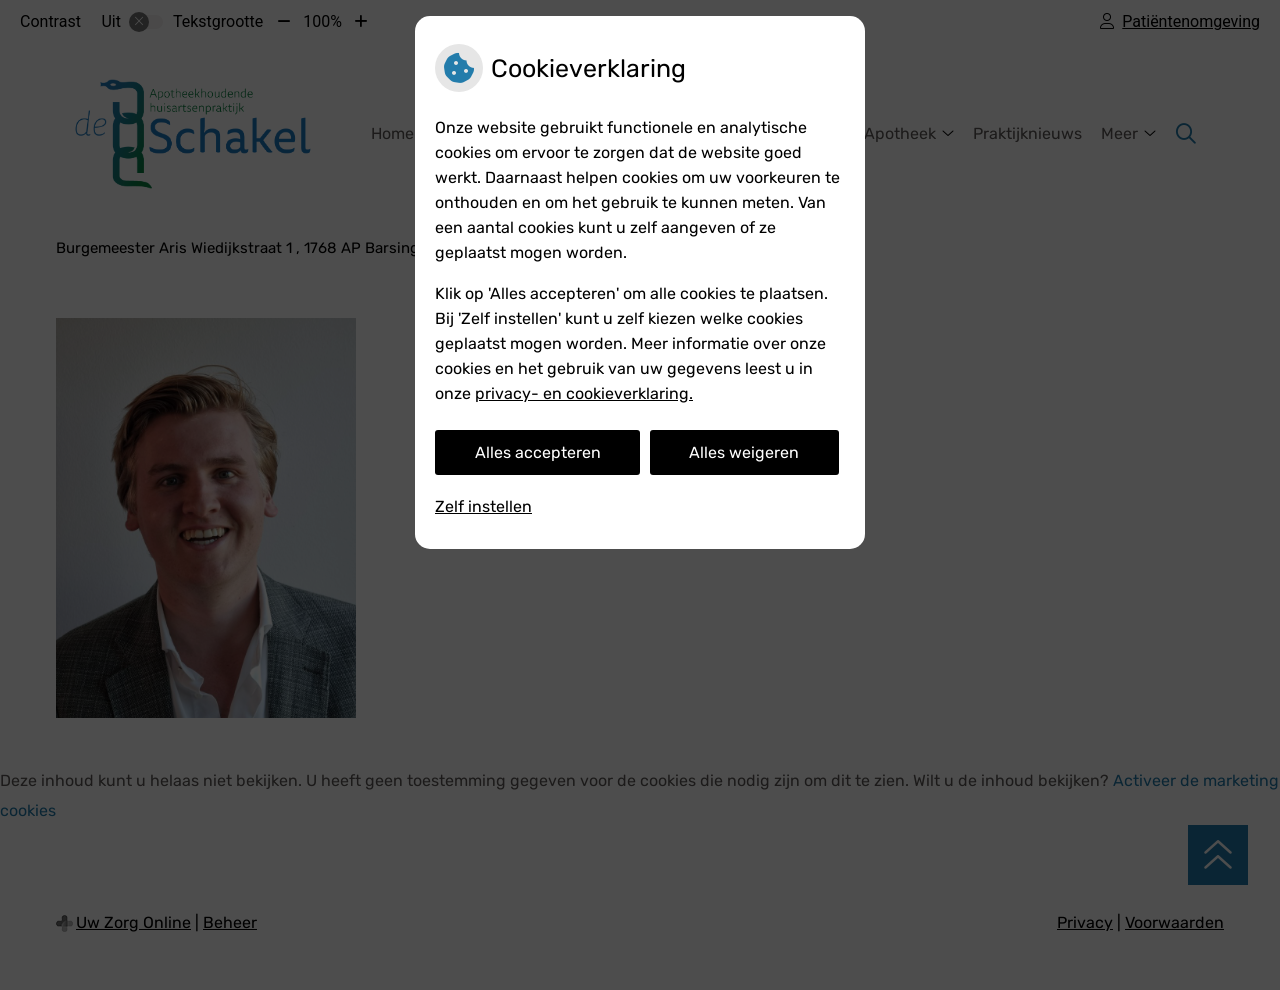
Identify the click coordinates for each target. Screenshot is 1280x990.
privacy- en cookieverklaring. (584, 393)
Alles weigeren (744, 452)
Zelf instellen (483, 506)
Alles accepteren (538, 452)
